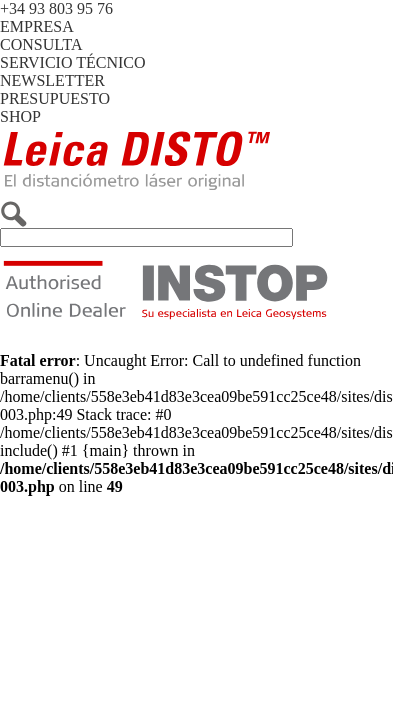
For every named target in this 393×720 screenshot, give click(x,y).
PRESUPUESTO (55, 98)
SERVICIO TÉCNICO (73, 62)
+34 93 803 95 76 (56, 8)
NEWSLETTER (52, 80)
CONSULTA (41, 44)
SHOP (20, 116)
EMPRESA (37, 26)
